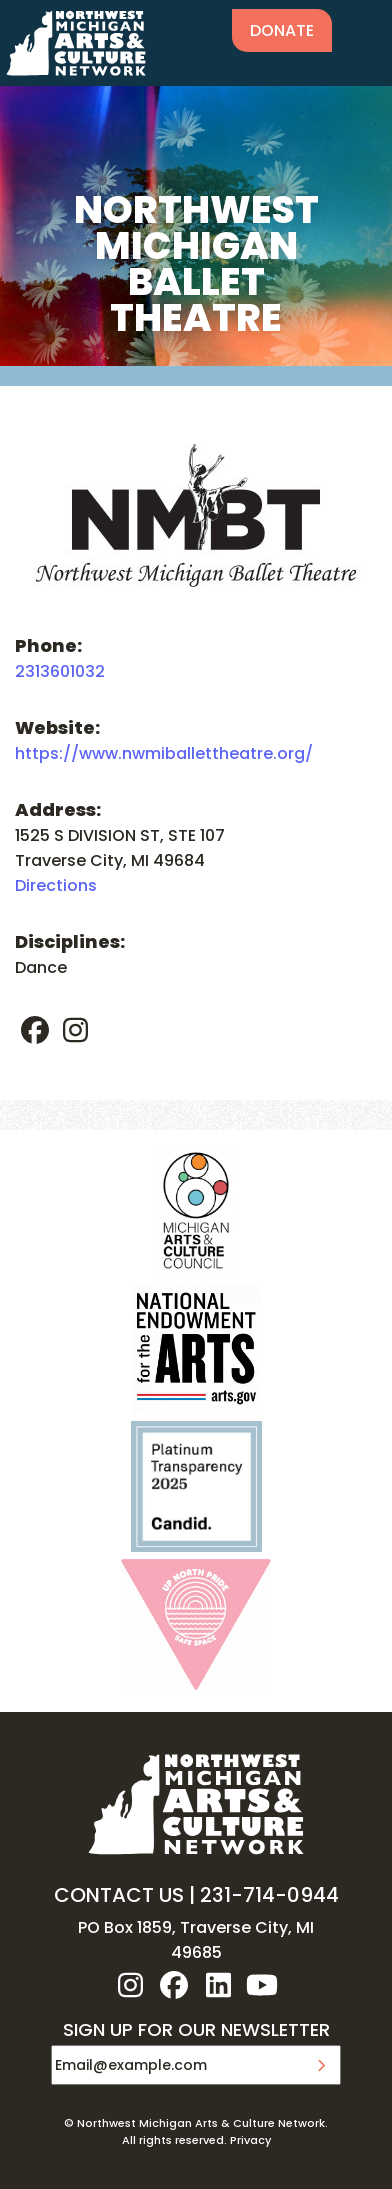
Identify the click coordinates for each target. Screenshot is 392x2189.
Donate (282, 30)
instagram (75, 1030)
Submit (321, 2065)
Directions (56, 885)
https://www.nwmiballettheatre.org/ (164, 753)
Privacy (250, 2140)
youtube (262, 1985)
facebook (35, 1030)
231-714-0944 (269, 1895)
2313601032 (60, 671)
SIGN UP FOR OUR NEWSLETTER (196, 2031)
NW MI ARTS (76, 43)
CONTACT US (119, 1895)
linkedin (218, 1985)
